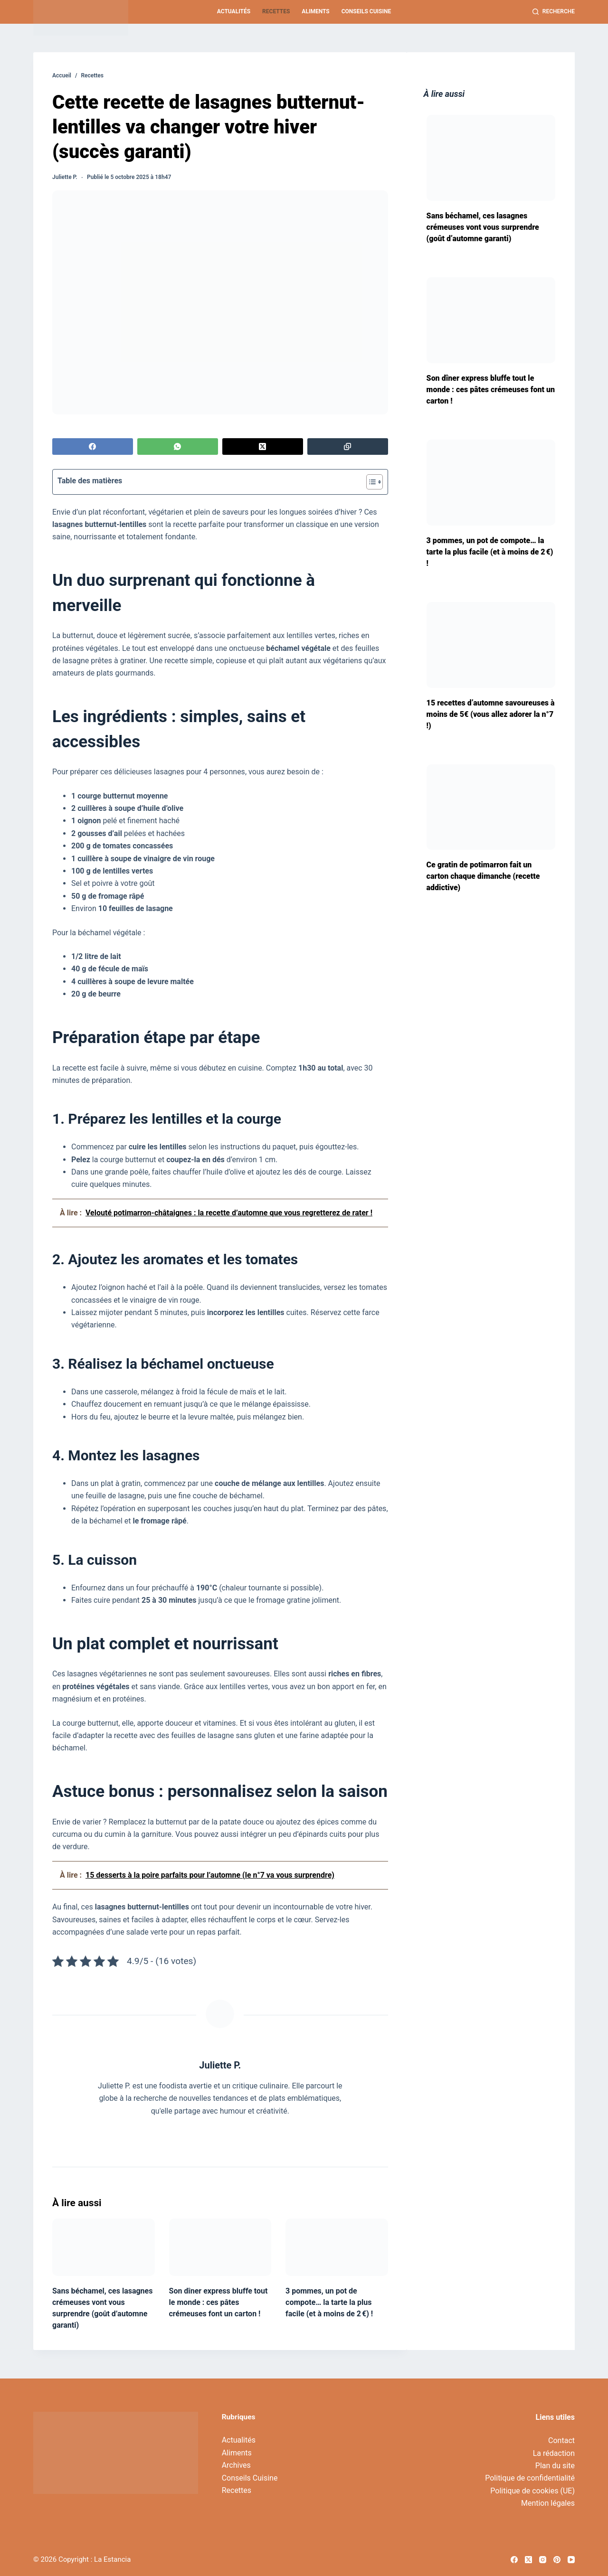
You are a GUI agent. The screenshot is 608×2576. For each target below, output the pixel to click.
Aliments (315, 11)
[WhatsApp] (177, 446)
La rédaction (554, 2453)
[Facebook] (92, 446)
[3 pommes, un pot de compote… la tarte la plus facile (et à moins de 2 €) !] (336, 2247)
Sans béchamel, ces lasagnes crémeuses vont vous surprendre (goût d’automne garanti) (483, 227)
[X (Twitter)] (262, 446)
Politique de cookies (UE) (532, 2490)
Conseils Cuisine (366, 11)
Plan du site (555, 2465)
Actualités (233, 11)
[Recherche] (553, 12)
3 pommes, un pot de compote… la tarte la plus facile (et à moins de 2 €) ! (329, 2302)
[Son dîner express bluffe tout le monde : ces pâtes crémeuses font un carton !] (220, 2247)
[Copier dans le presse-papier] (347, 446)
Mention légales (548, 2503)
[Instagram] (542, 2559)
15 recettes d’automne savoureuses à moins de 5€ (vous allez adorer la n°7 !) (491, 714)
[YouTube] (571, 2559)
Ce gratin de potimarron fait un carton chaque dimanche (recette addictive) (483, 876)
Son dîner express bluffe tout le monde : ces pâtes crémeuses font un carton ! (218, 2302)
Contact (561, 2440)
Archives (236, 2465)
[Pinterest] (556, 2559)
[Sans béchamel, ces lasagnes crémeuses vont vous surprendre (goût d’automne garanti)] (103, 2247)
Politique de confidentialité (530, 2477)
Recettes (276, 11)
